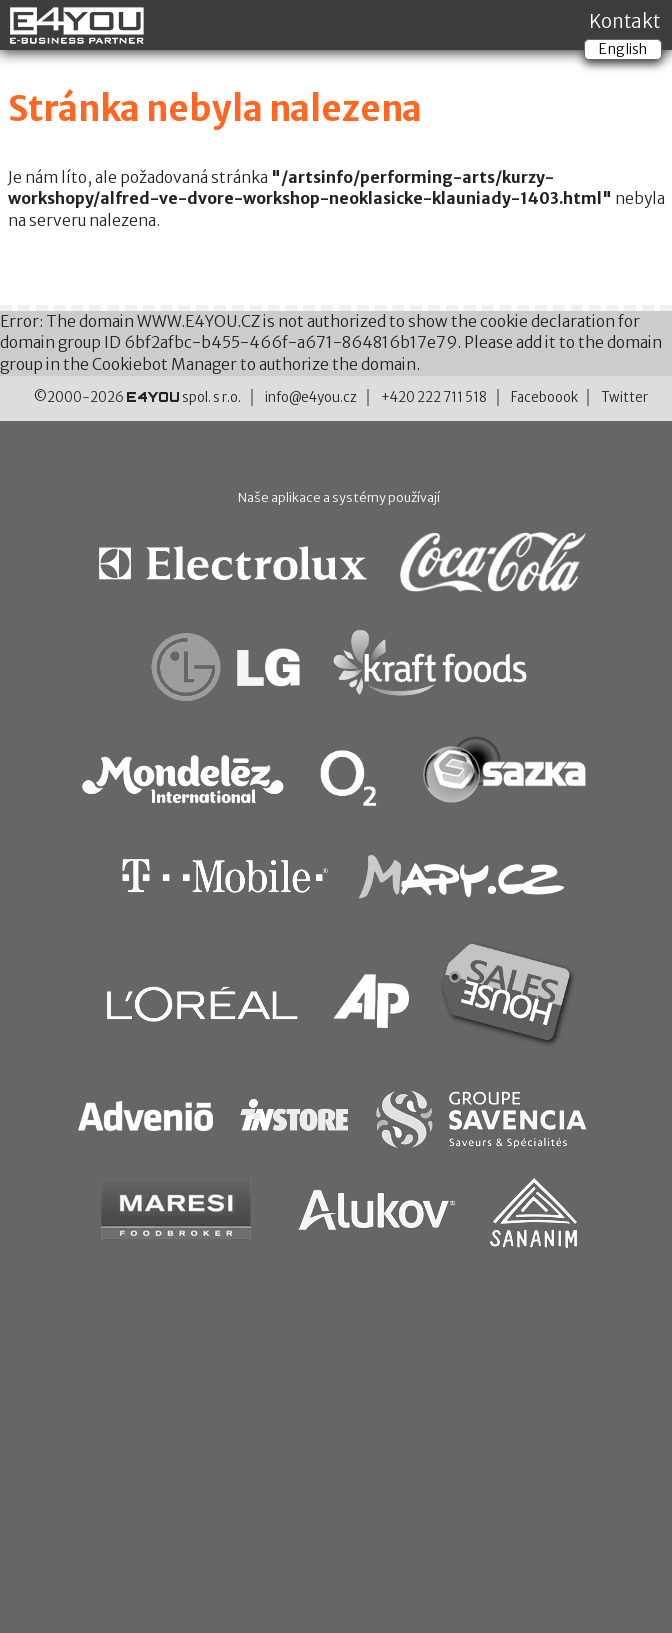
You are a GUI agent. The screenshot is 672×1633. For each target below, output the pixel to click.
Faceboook (544, 397)
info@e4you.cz (311, 397)
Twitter (624, 397)
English (623, 49)
